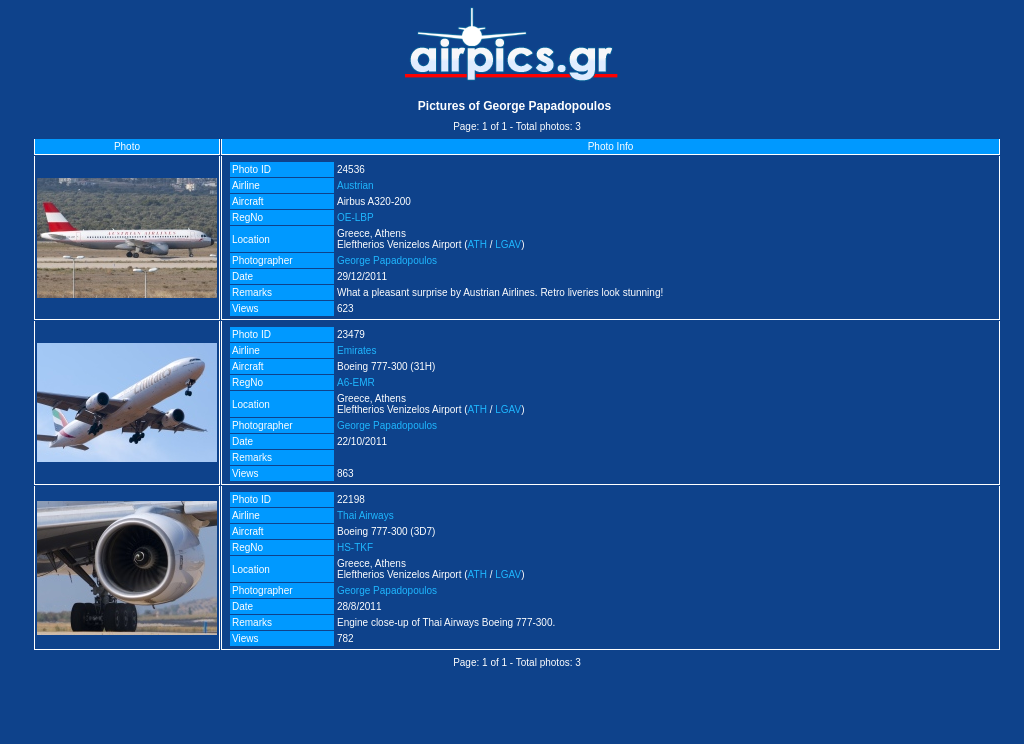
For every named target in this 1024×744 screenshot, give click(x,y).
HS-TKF (355, 547)
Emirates (356, 350)
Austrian (355, 185)
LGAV (508, 244)
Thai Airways (365, 515)
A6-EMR (356, 382)
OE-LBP (355, 217)
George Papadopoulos (387, 260)
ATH (477, 244)
